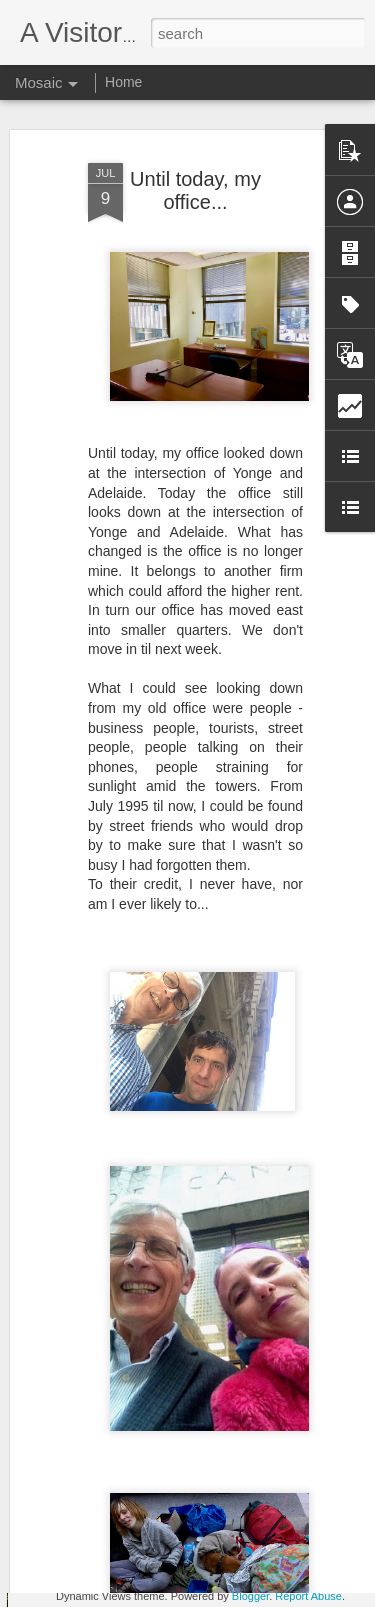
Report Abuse (308, 1596)
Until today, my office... (195, 167)
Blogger (250, 1596)
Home (123, 82)
